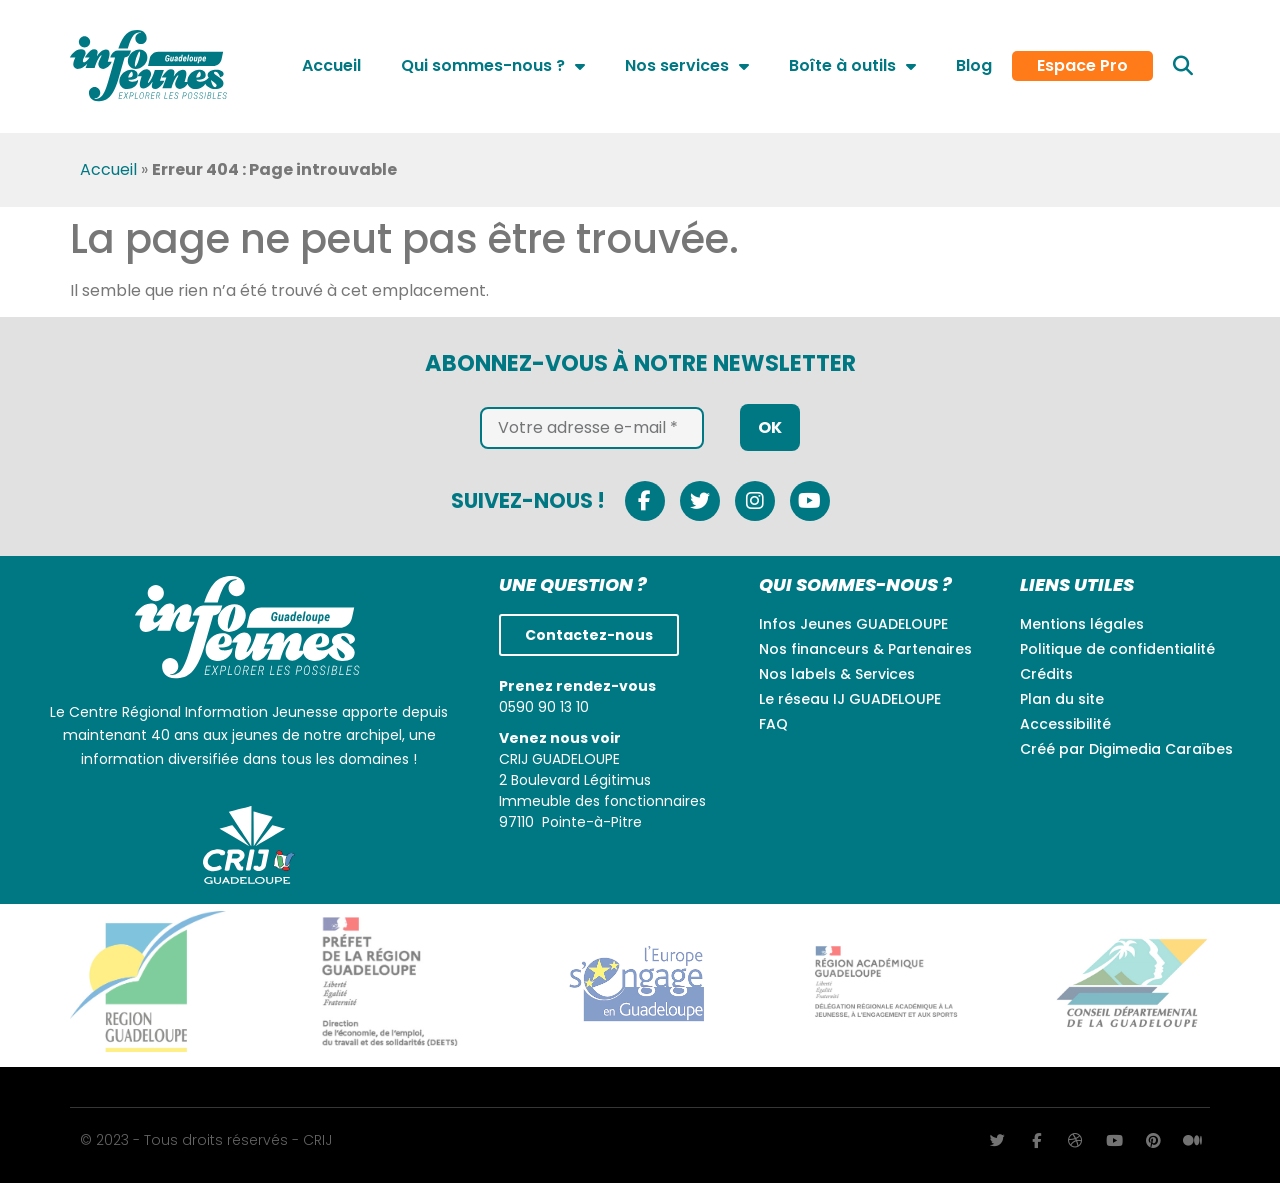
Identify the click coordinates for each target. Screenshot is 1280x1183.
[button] (1183, 66)
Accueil (331, 65)
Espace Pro (1082, 66)
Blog (974, 65)
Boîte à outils (852, 66)
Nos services (687, 66)
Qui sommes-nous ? (493, 66)
